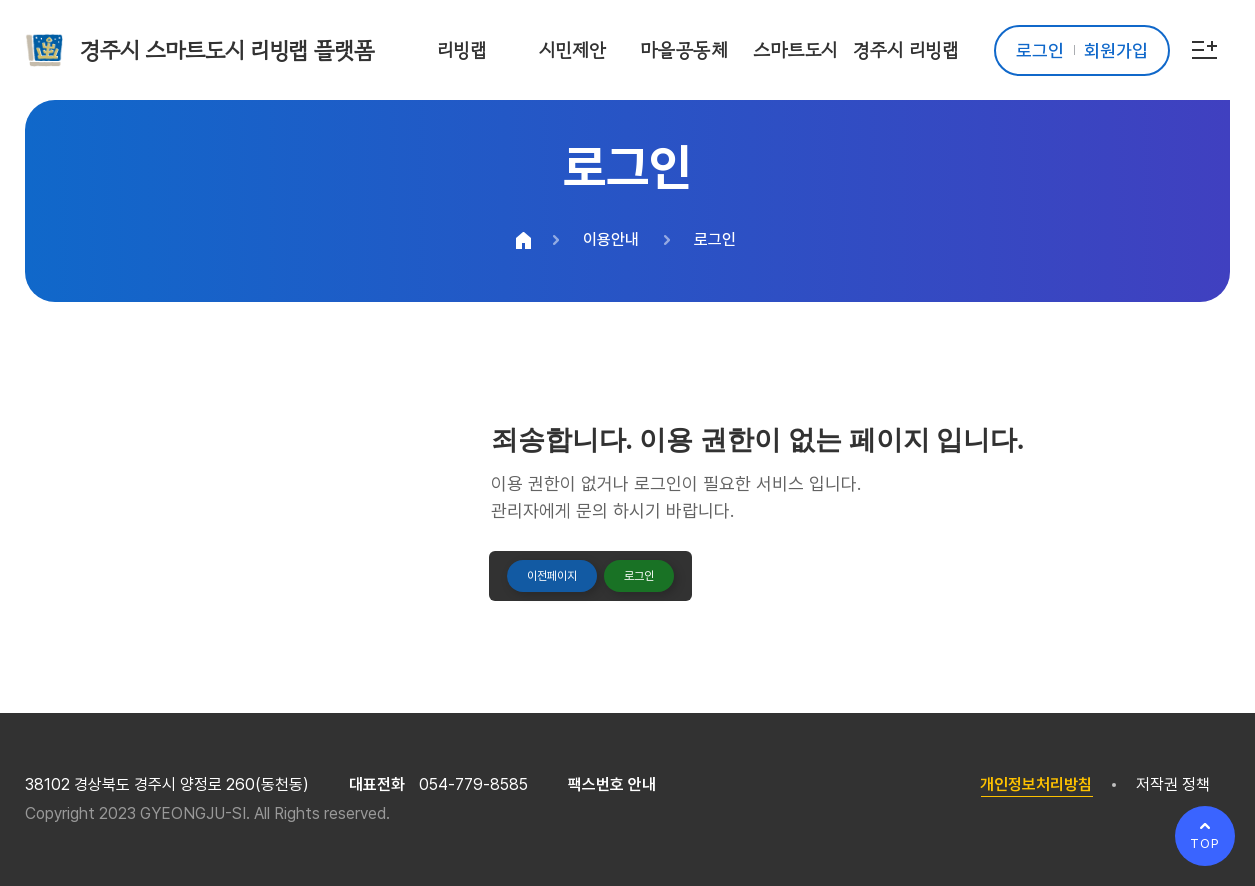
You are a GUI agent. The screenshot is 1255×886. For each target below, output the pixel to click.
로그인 (715, 239)
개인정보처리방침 (1036, 784)
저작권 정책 (1173, 784)
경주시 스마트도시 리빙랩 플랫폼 (227, 50)
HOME (523, 240)
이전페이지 (552, 576)
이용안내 (611, 239)
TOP (1205, 843)
